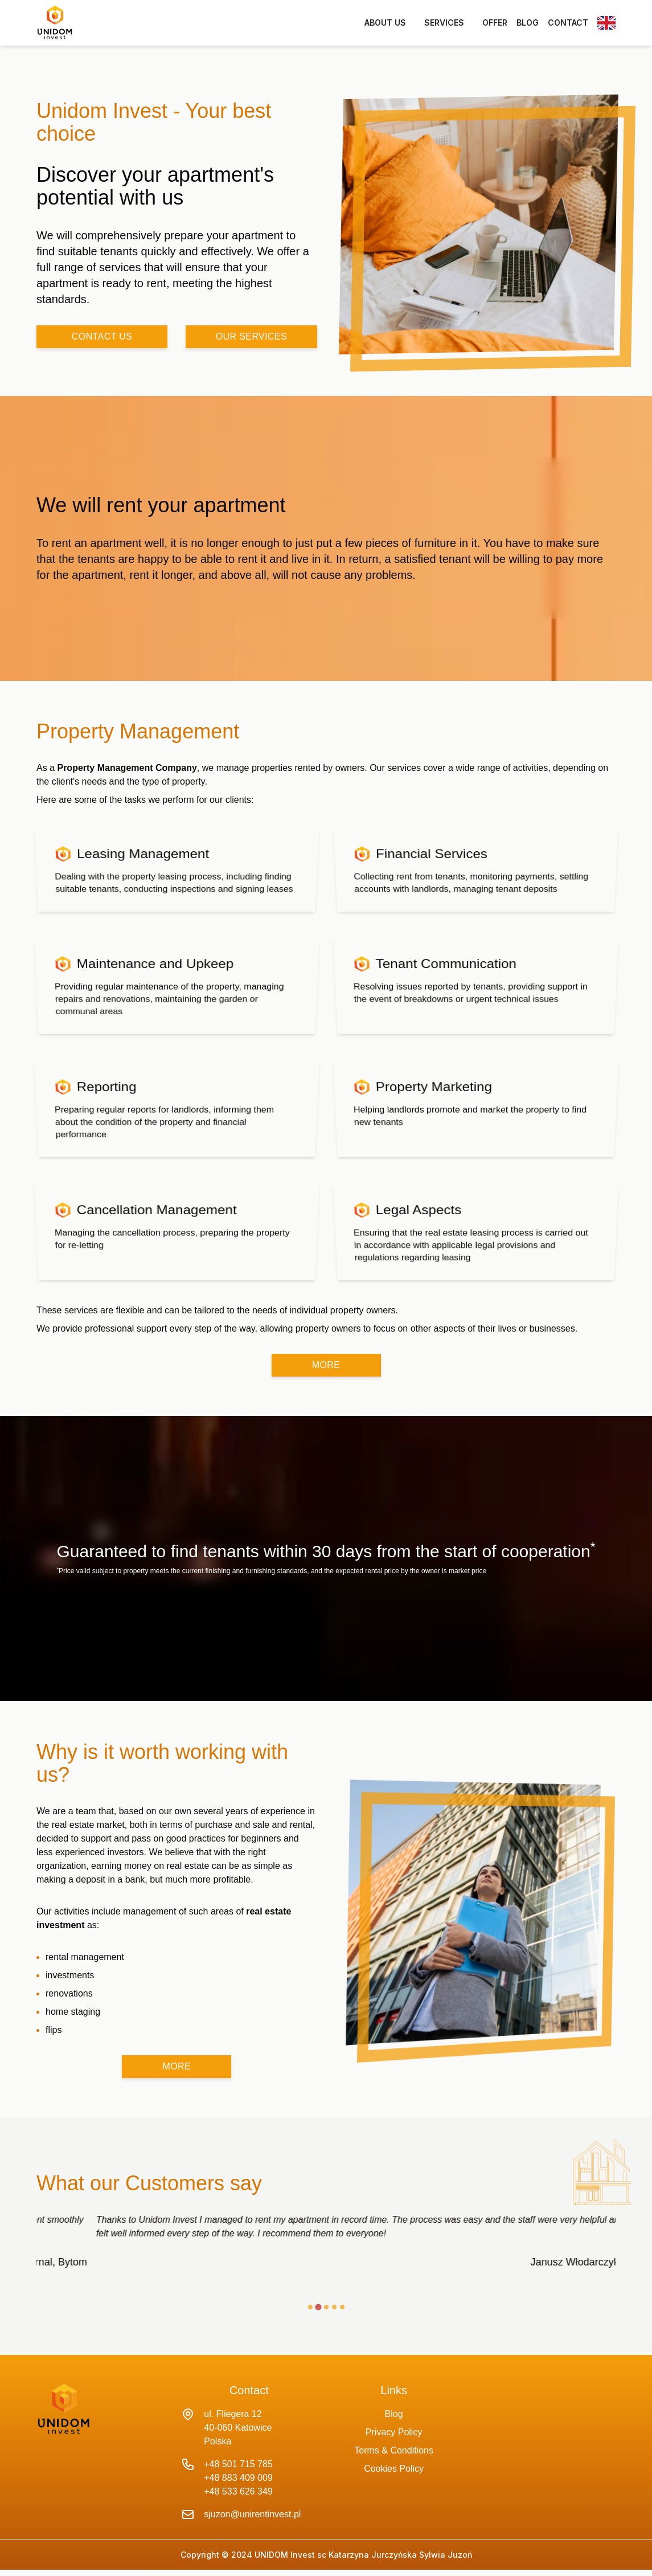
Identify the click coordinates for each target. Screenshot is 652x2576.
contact (568, 22)
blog (527, 22)
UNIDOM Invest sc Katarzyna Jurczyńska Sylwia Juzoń (362, 2554)
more (326, 1365)
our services (251, 336)
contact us (102, 336)
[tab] (310, 2307)
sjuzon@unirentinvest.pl (252, 2514)
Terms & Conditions (393, 2450)
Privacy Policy (394, 2432)
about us (385, 22)
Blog (394, 2414)
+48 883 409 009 (238, 2478)
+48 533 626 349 (238, 2491)
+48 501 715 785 (238, 2464)
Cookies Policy (394, 2468)
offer (494, 22)
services (444, 22)
